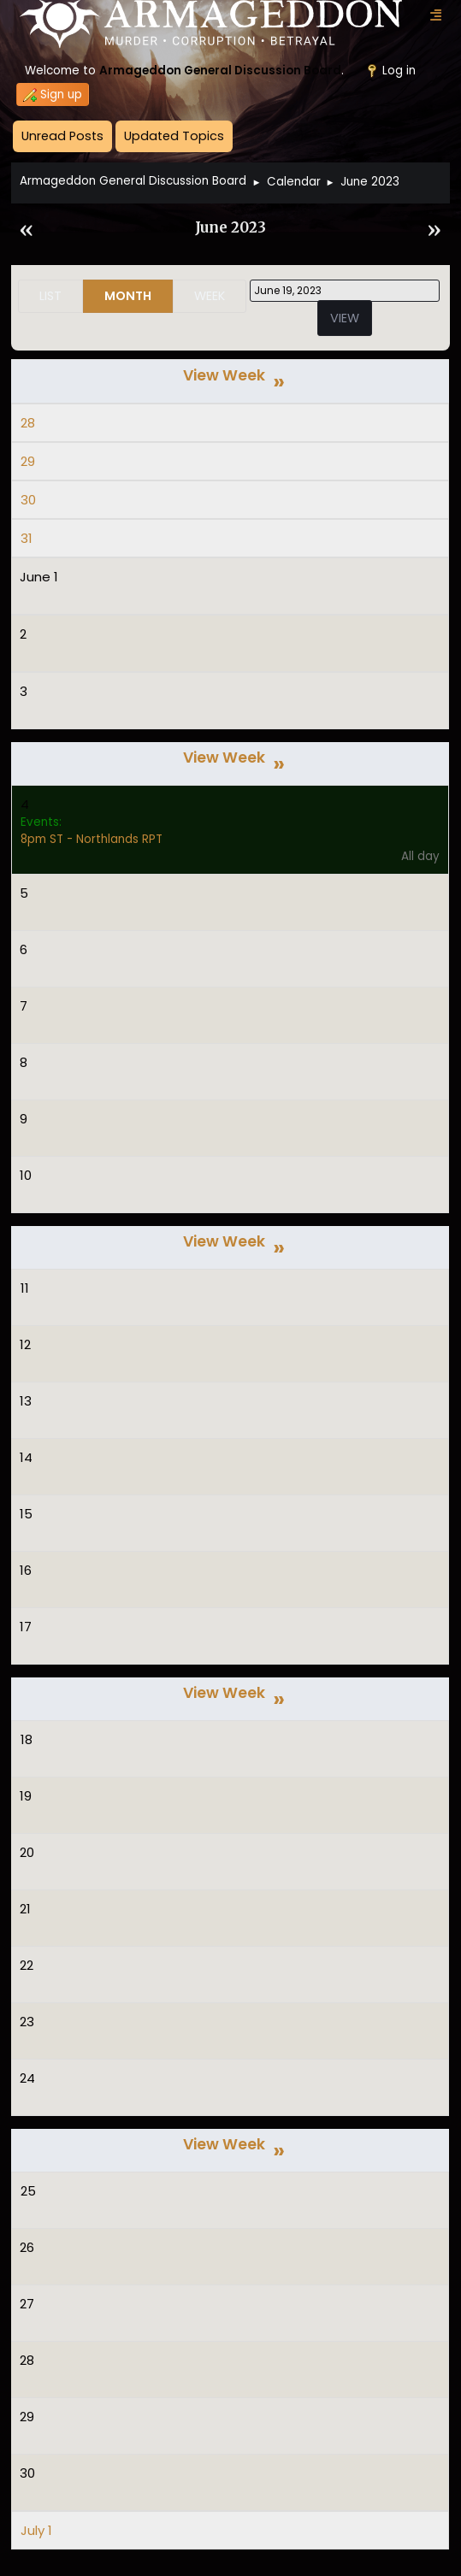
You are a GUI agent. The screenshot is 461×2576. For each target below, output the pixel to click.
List (50, 295)
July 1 (36, 2530)
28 (28, 423)
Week (209, 295)
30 (28, 500)
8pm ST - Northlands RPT (92, 839)
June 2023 (230, 228)
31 (27, 538)
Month (127, 295)
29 (28, 461)
